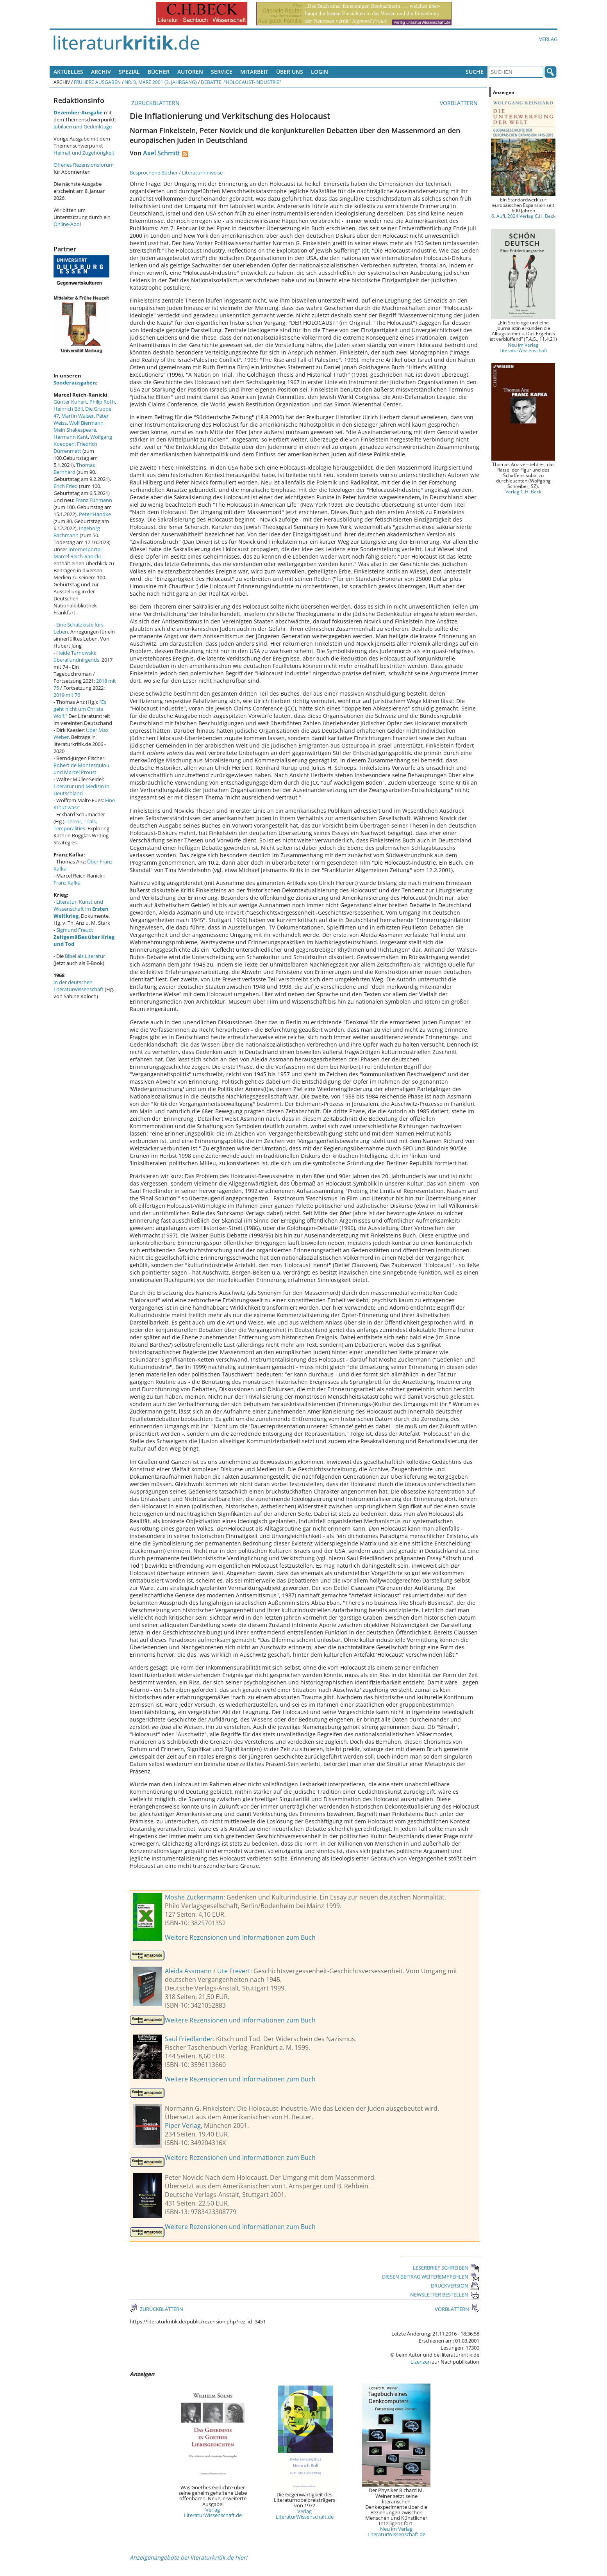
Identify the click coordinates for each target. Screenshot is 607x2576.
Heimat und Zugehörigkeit (84, 152)
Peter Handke (95, 514)
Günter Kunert (70, 401)
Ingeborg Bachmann (77, 532)
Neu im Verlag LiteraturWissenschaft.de (396, 2531)
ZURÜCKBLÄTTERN (155, 103)
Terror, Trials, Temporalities (75, 825)
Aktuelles (68, 71)
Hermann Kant (71, 436)
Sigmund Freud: (84, 936)
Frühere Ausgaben (97, 82)
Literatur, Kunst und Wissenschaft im (81, 908)
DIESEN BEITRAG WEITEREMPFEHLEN (430, 2276)
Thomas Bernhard (74, 468)
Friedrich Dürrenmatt (75, 447)
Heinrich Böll (68, 408)
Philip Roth (102, 401)
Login (319, 71)
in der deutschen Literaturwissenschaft (79, 986)
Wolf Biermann (86, 422)
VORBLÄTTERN (459, 103)
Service (221, 71)
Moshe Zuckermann (194, 1897)
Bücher (159, 71)
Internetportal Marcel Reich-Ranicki (78, 553)
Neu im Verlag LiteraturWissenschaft (523, 347)
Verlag (548, 39)
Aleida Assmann (188, 1971)
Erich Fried (66, 486)
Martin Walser (77, 415)
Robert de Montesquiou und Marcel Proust (81, 769)
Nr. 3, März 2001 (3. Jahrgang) (161, 82)
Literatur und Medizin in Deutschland (81, 790)
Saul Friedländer (189, 2039)
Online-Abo (67, 224)
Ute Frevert (233, 1971)
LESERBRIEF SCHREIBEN (446, 2267)
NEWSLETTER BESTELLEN (444, 2294)
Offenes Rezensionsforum (84, 164)
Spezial (129, 71)
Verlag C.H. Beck (523, 491)
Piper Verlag (183, 2125)
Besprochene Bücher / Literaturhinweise (176, 172)
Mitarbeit (254, 71)
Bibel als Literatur (85, 956)
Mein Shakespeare (75, 429)
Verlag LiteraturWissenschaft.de (213, 2512)
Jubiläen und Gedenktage (83, 126)
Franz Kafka (67, 882)
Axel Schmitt (161, 153)
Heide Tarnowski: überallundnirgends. (77, 656)
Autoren (190, 71)
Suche (475, 71)
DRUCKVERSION (455, 2285)
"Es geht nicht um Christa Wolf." (80, 708)
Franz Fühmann (93, 500)
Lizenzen (421, 2361)
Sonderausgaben (75, 382)
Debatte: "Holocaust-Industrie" (241, 82)
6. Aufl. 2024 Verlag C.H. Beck (523, 216)
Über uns (289, 71)
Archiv (101, 71)
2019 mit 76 (67, 694)
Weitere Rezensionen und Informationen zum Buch (240, 1937)
